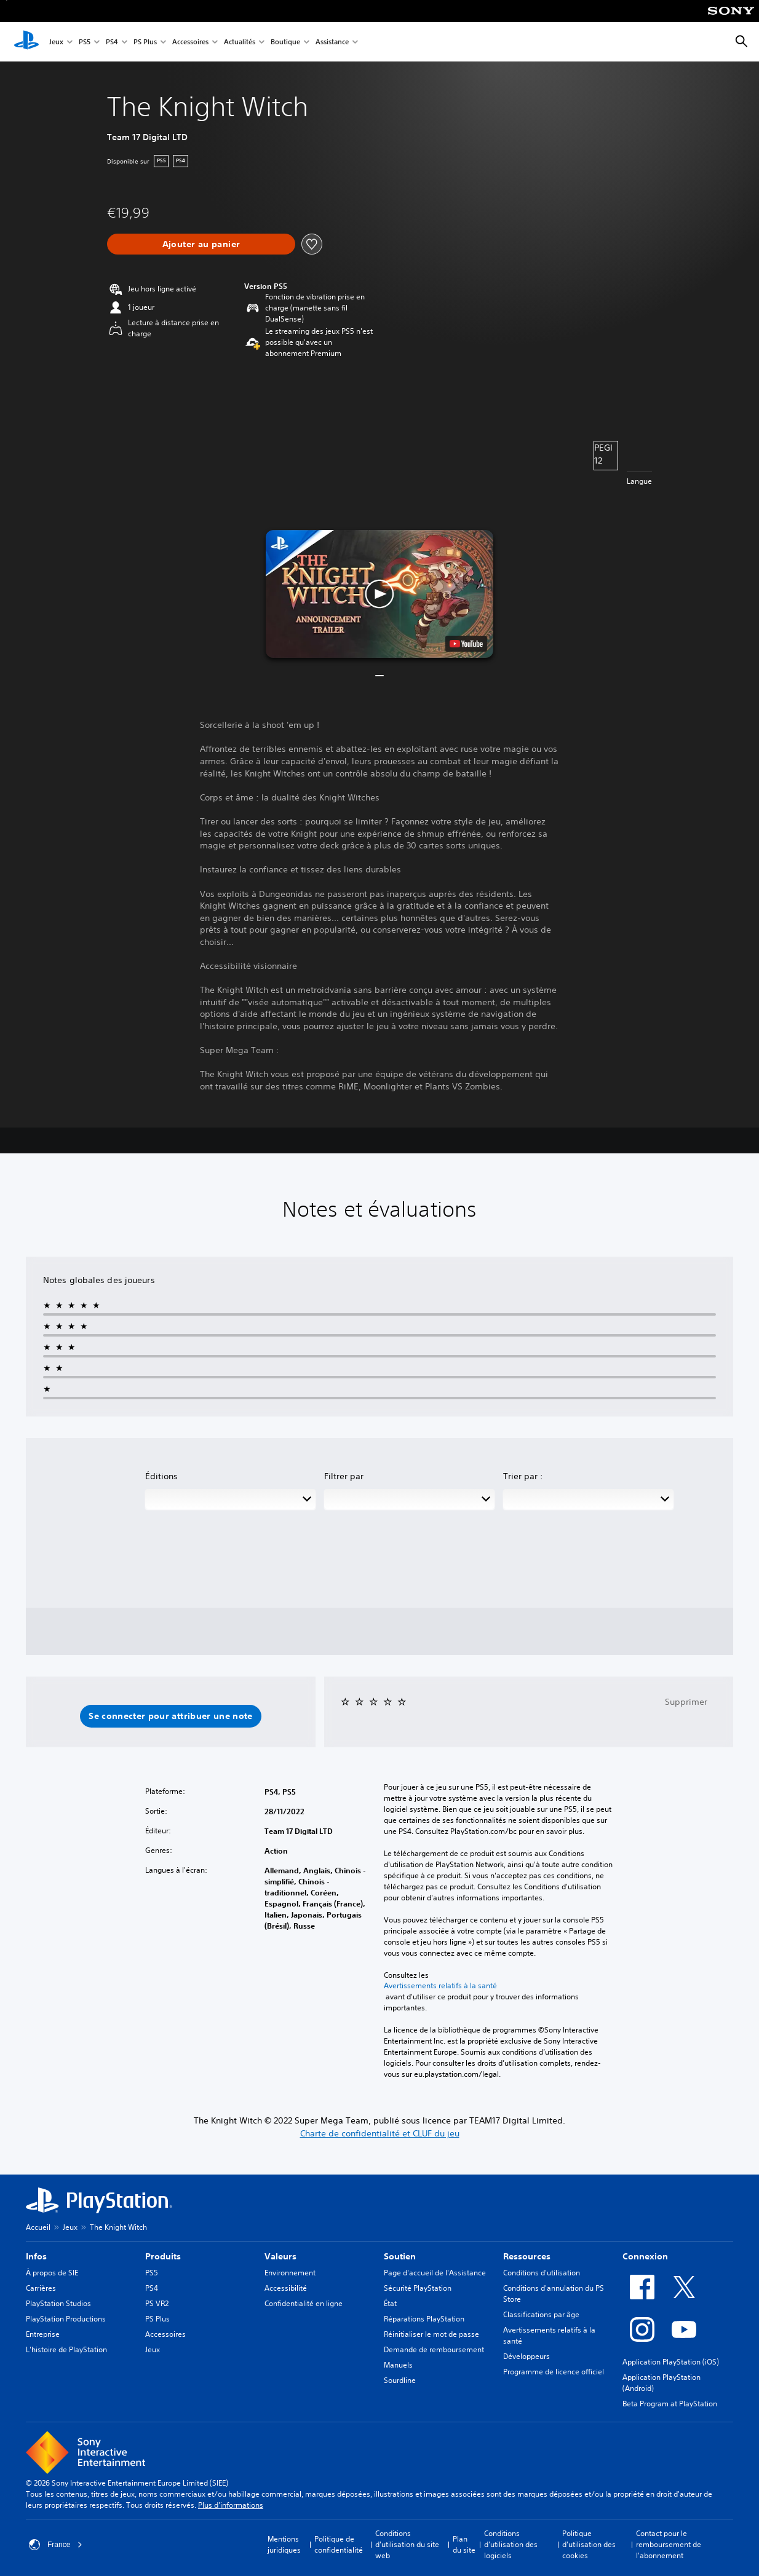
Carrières (41, 2288)
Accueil (38, 2227)
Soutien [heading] (400, 2256)
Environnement (290, 2272)
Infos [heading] (36, 2256)
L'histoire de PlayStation (66, 2349)
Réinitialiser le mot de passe (431, 2334)
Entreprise (43, 2334)
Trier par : (523, 1476)
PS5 (84, 42)
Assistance (332, 42)
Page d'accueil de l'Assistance (435, 2272)
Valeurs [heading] (280, 2256)
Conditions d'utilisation (541, 2272)
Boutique (285, 42)
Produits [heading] (163, 2256)
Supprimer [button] (686, 1701)
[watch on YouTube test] (466, 644)
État (390, 2303)
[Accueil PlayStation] (26, 41)
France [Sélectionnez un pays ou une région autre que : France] (55, 2544)
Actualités (239, 42)
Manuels (398, 2365)
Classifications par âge (541, 2314)
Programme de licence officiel (553, 2371)
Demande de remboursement (434, 2349)
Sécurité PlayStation (417, 2288)
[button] (379, 594)
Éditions (161, 1476)
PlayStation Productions (66, 2318)
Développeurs (526, 2356)
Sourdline (400, 2380)
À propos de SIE (52, 2272)
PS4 (112, 42)
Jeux (56, 42)
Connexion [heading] (645, 2256)
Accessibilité (285, 2288)
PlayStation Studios (58, 2303)
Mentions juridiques (284, 2544)
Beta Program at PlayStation (669, 2403)
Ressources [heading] (526, 2256)
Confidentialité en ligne (303, 2303)
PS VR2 (157, 2303)
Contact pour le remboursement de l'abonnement (668, 2544)
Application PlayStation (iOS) (670, 2362)
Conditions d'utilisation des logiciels (511, 2544)
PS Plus (145, 42)
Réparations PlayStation (424, 2318)
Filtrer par (344, 1476)
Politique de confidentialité (338, 2544)
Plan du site (464, 2544)
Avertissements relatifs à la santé (440, 1986)
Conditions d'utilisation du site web (407, 2544)
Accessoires (190, 42)
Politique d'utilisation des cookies (589, 2544)
